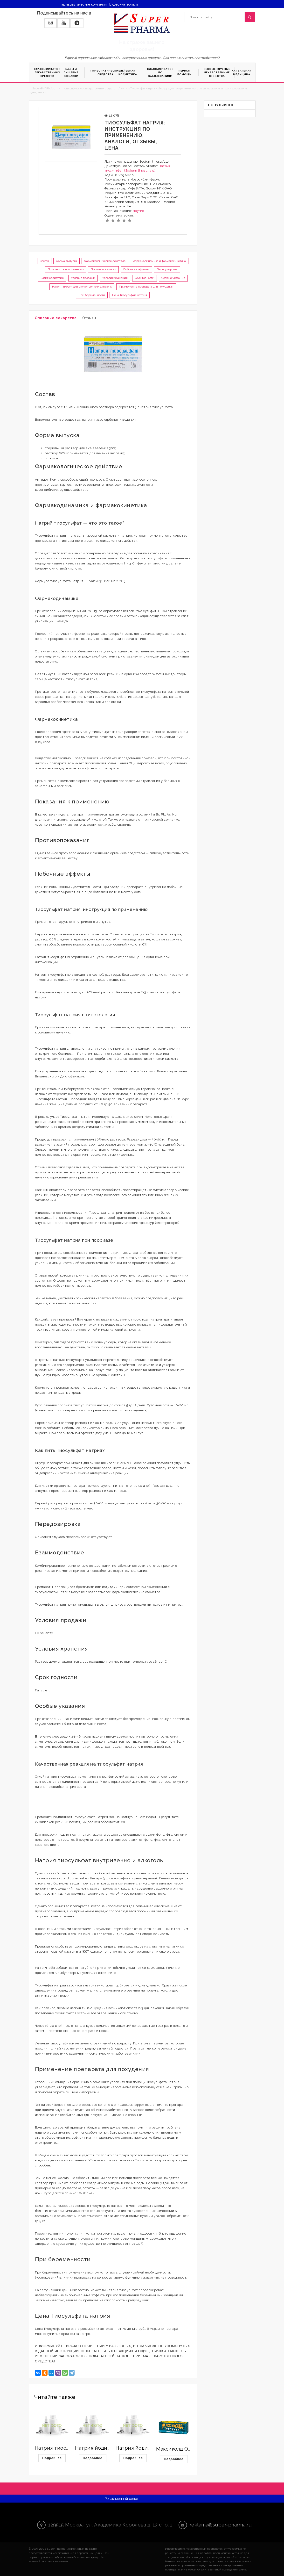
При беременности (91, 295)
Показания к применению (65, 269)
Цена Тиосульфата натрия (129, 295)
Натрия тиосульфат (59, 2448)
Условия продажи (83, 278)
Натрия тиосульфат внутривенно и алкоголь (82, 286)
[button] (50, 23)
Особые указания (173, 278)
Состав (44, 261)
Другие (138, 211)
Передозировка (167, 269)
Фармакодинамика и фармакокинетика (159, 261)
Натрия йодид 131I (138, 2448)
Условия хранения (115, 278)
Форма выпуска (66, 261)
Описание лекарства (56, 318)
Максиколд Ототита (180, 2449)
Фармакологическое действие (104, 261)
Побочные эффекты (136, 269)
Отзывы (89, 318)
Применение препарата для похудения (146, 286)
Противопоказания (103, 269)
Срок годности (144, 278)
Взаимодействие (52, 278)
